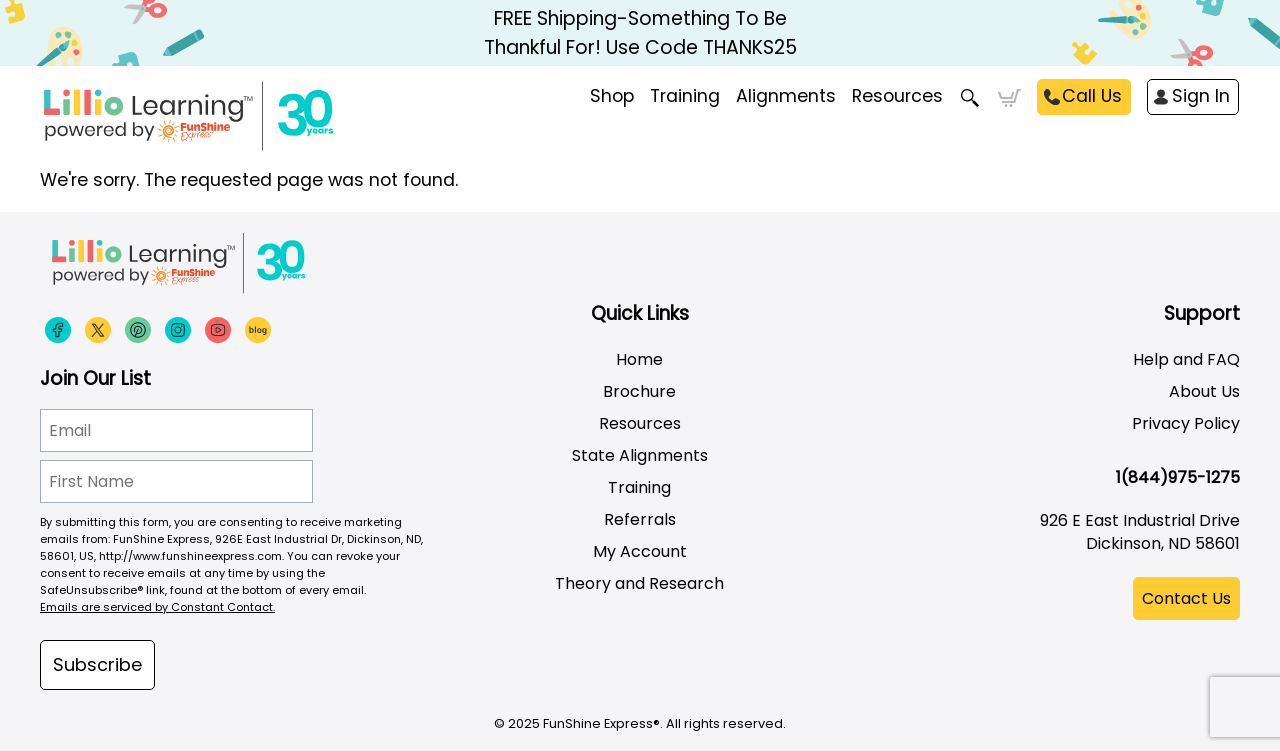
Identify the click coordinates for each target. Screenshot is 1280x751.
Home (639, 359)
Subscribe (97, 664)
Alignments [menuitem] (786, 96)
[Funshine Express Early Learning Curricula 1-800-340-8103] (230, 116)
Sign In (1201, 96)
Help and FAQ (1186, 359)
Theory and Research (639, 583)
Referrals (640, 519)
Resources (897, 96)
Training (639, 487)
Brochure (639, 391)
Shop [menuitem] (612, 96)
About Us (1204, 391)
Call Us (1092, 96)
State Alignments (640, 455)
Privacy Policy (1186, 423)
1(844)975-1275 (1178, 477)
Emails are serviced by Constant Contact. (157, 607)
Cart (1009, 98)
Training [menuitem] (685, 96)
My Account (640, 551)
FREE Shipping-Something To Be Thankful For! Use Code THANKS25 (640, 33)
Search (970, 98)
